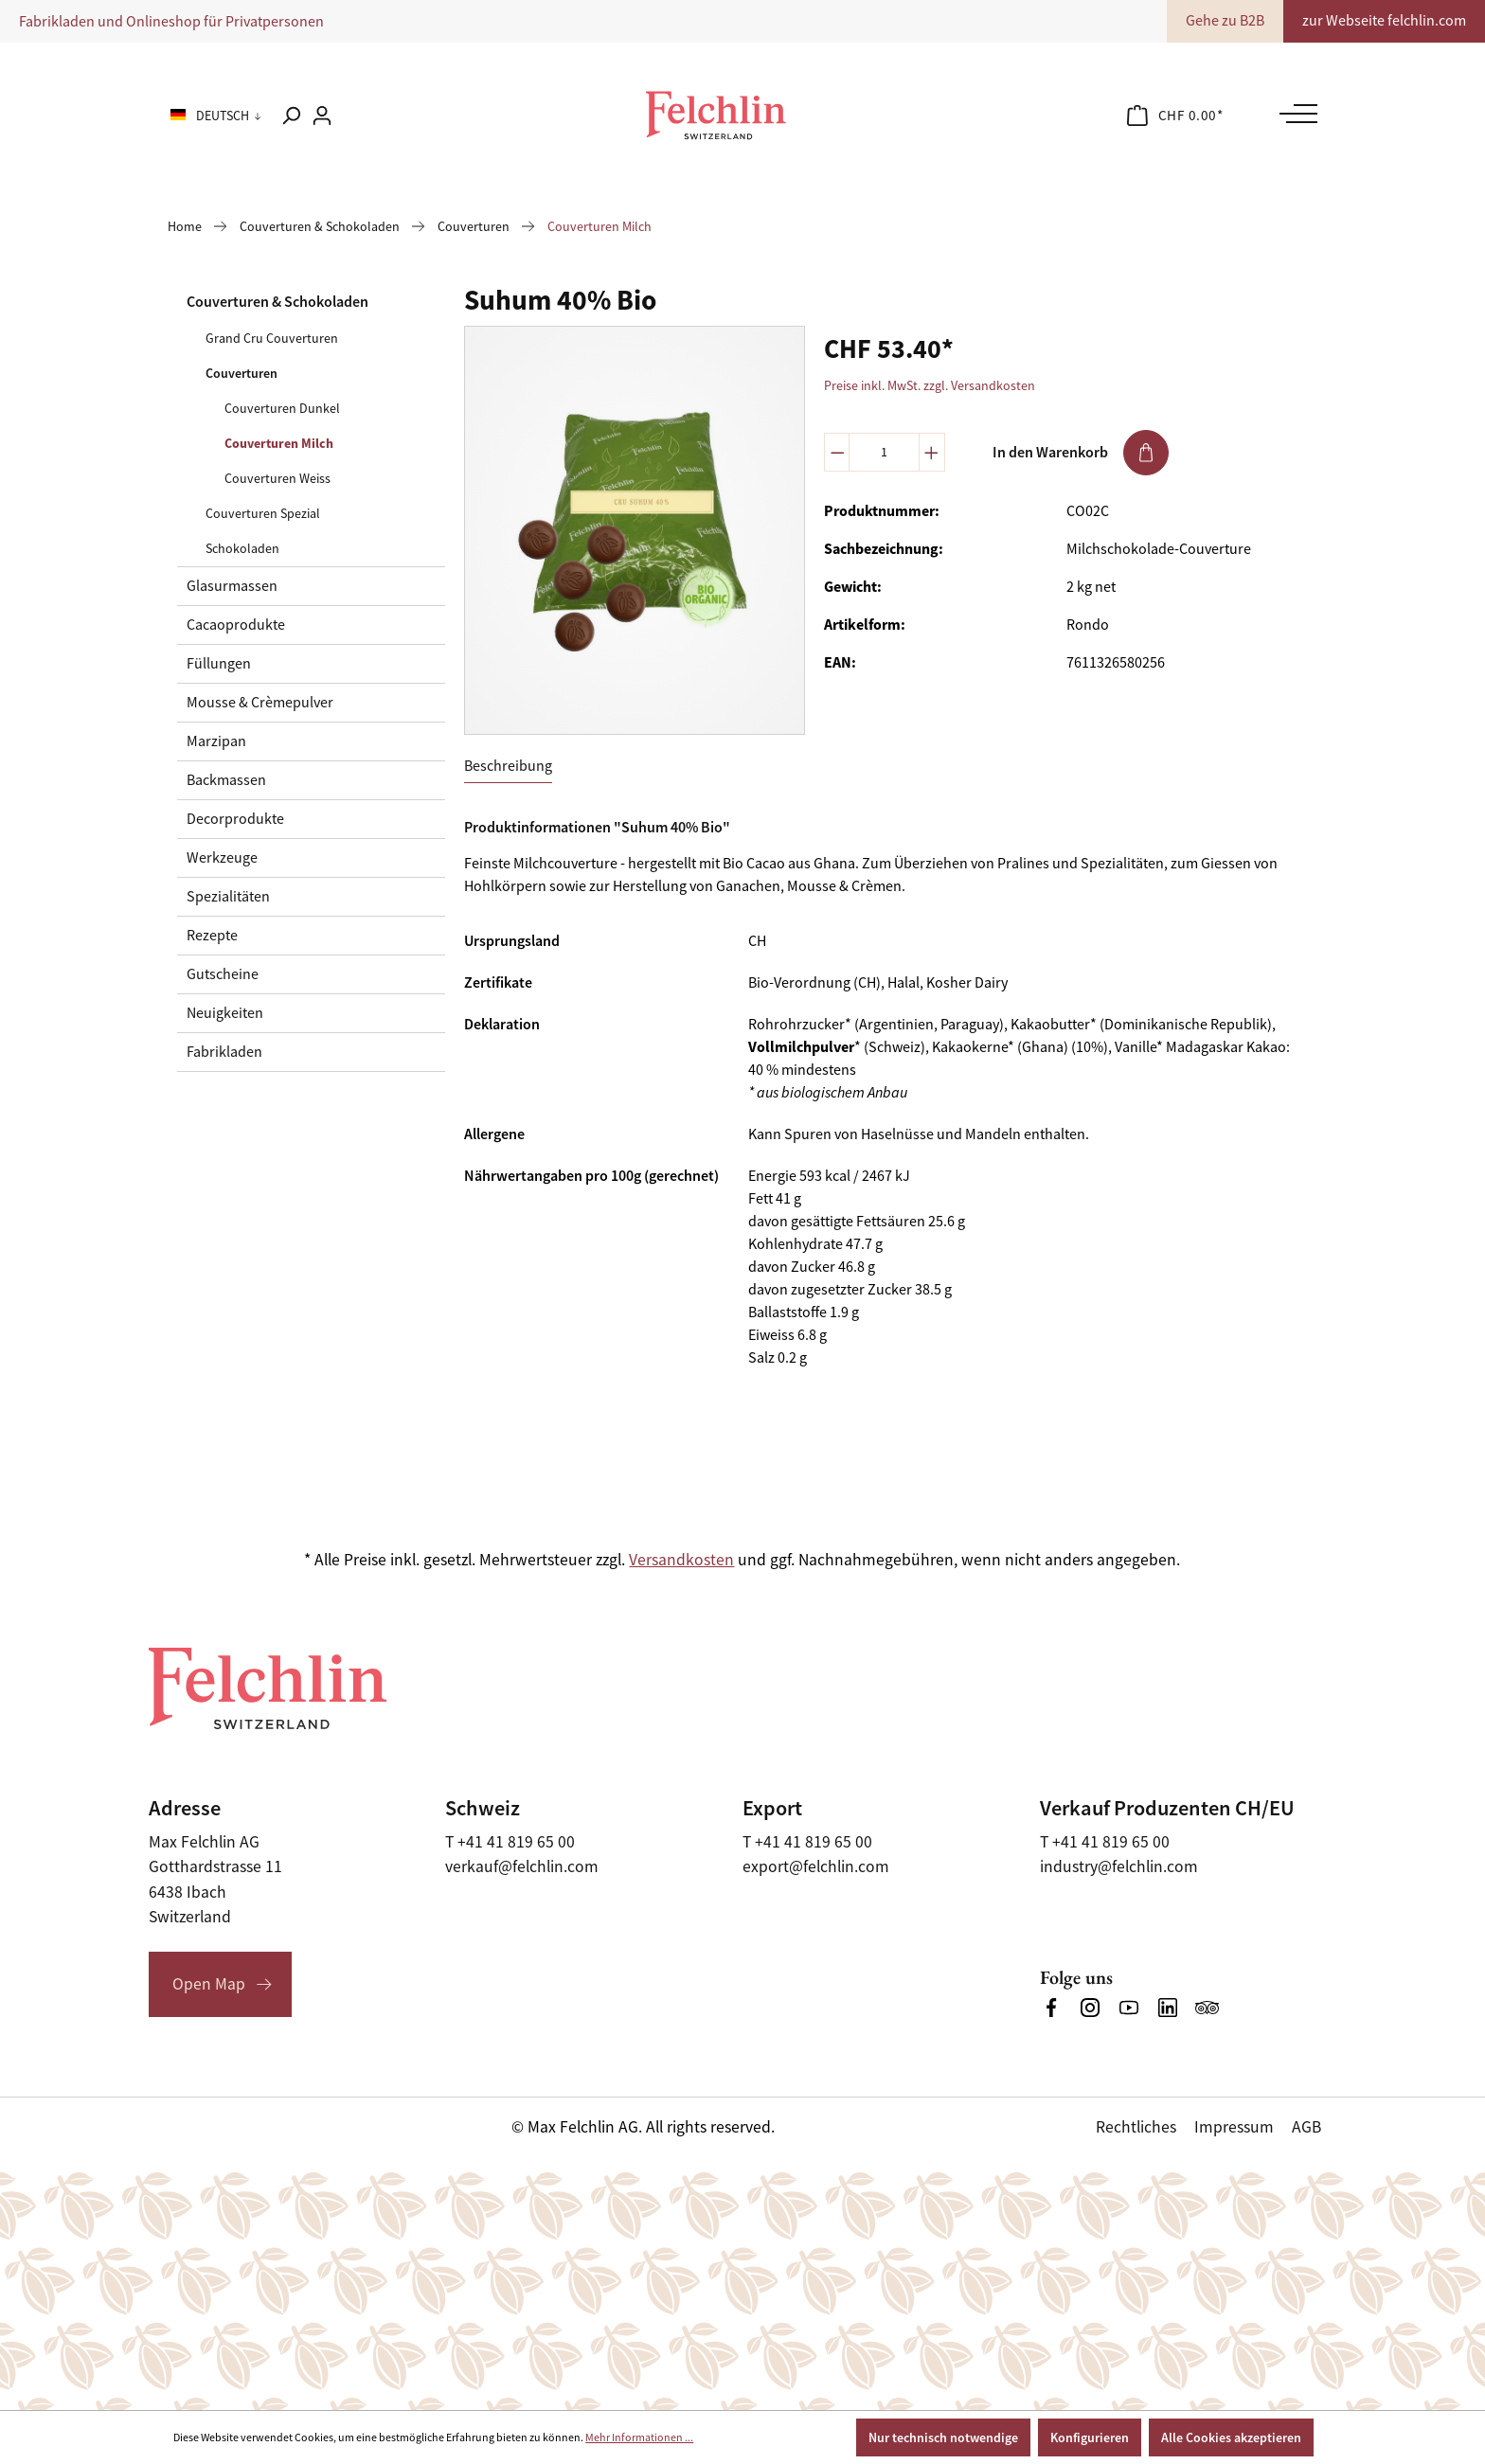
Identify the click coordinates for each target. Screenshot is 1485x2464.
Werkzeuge (222, 857)
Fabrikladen (224, 1052)
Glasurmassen (232, 586)
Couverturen (241, 373)
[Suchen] (290, 115)
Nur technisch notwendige (943, 2437)
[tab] (508, 766)
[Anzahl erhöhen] (932, 452)
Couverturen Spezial (263, 513)
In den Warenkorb (1081, 452)
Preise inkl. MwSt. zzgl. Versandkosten (929, 385)
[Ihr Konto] (322, 115)
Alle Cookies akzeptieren (1231, 2437)
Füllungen (219, 663)
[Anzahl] (884, 452)
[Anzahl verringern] (837, 452)
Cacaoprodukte (236, 625)
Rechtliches (1136, 2126)
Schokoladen (242, 548)
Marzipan (216, 741)
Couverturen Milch (278, 443)
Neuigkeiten (225, 1013)
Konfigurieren (1089, 2437)
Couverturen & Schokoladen (277, 302)
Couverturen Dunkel (282, 408)
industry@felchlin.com (1119, 1866)
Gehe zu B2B (1225, 20)
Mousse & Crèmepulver (260, 702)
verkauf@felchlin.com (522, 1866)
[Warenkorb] (1175, 115)
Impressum (1234, 2126)
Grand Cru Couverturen (272, 338)
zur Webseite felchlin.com (1384, 20)
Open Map (208, 1983)
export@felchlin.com (815, 1866)
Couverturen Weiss (277, 478)
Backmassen (226, 780)
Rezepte (212, 935)
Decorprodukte (235, 819)
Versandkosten (681, 1559)
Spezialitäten (228, 896)
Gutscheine (223, 974)
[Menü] (1293, 113)
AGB (1306, 2126)
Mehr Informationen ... (639, 2437)
